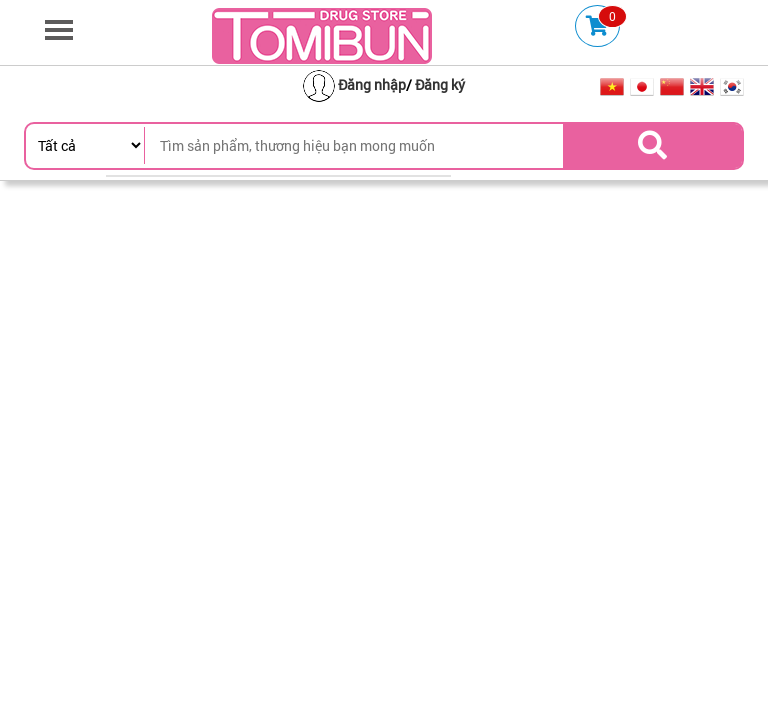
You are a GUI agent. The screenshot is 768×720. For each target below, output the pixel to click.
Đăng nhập (372, 84)
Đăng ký (440, 84)
